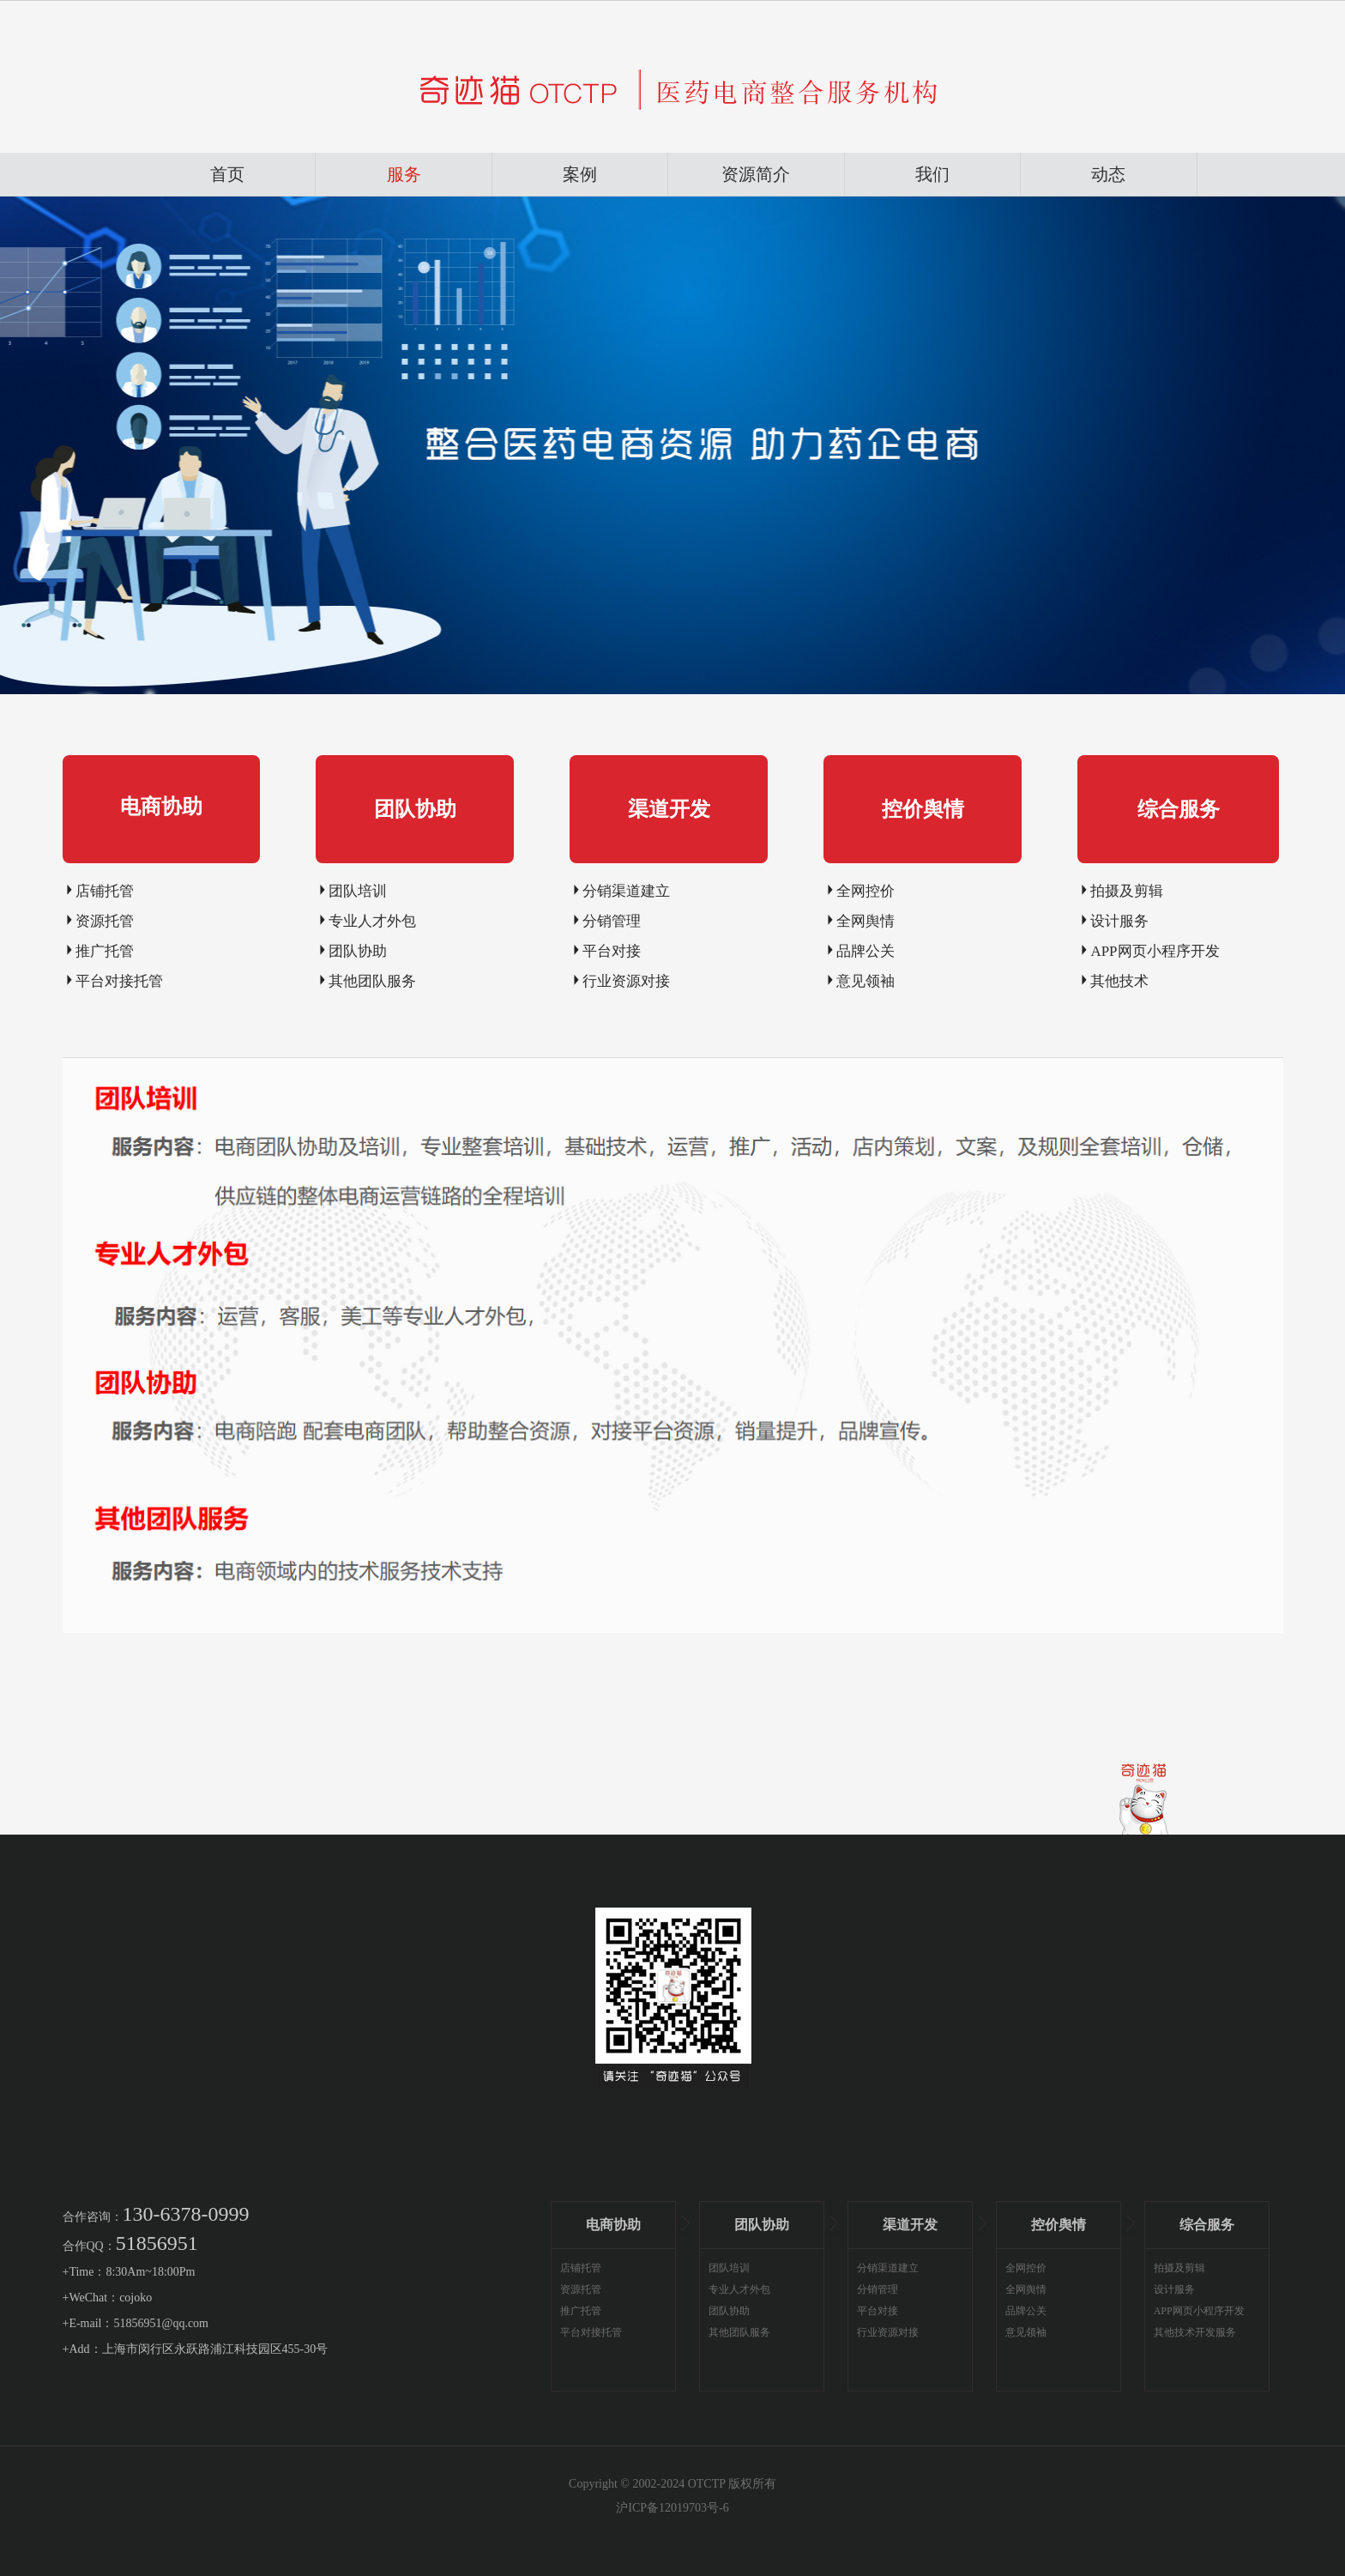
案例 (580, 174)
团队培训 (358, 891)
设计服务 (1119, 921)
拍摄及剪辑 (1126, 891)
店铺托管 (104, 891)
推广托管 (104, 951)
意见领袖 (865, 981)
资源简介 (755, 174)
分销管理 (611, 921)
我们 (932, 174)
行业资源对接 (626, 981)
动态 (1108, 174)
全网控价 (865, 891)
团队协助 (358, 951)
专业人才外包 (372, 921)
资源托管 (104, 921)
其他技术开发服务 (1195, 2332)
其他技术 (1119, 981)
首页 (227, 174)
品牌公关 (865, 951)
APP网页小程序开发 (1154, 951)
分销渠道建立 (626, 891)
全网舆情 (865, 921)
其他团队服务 (372, 981)
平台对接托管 (119, 981)
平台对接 (611, 951)
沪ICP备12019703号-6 (672, 2507)
